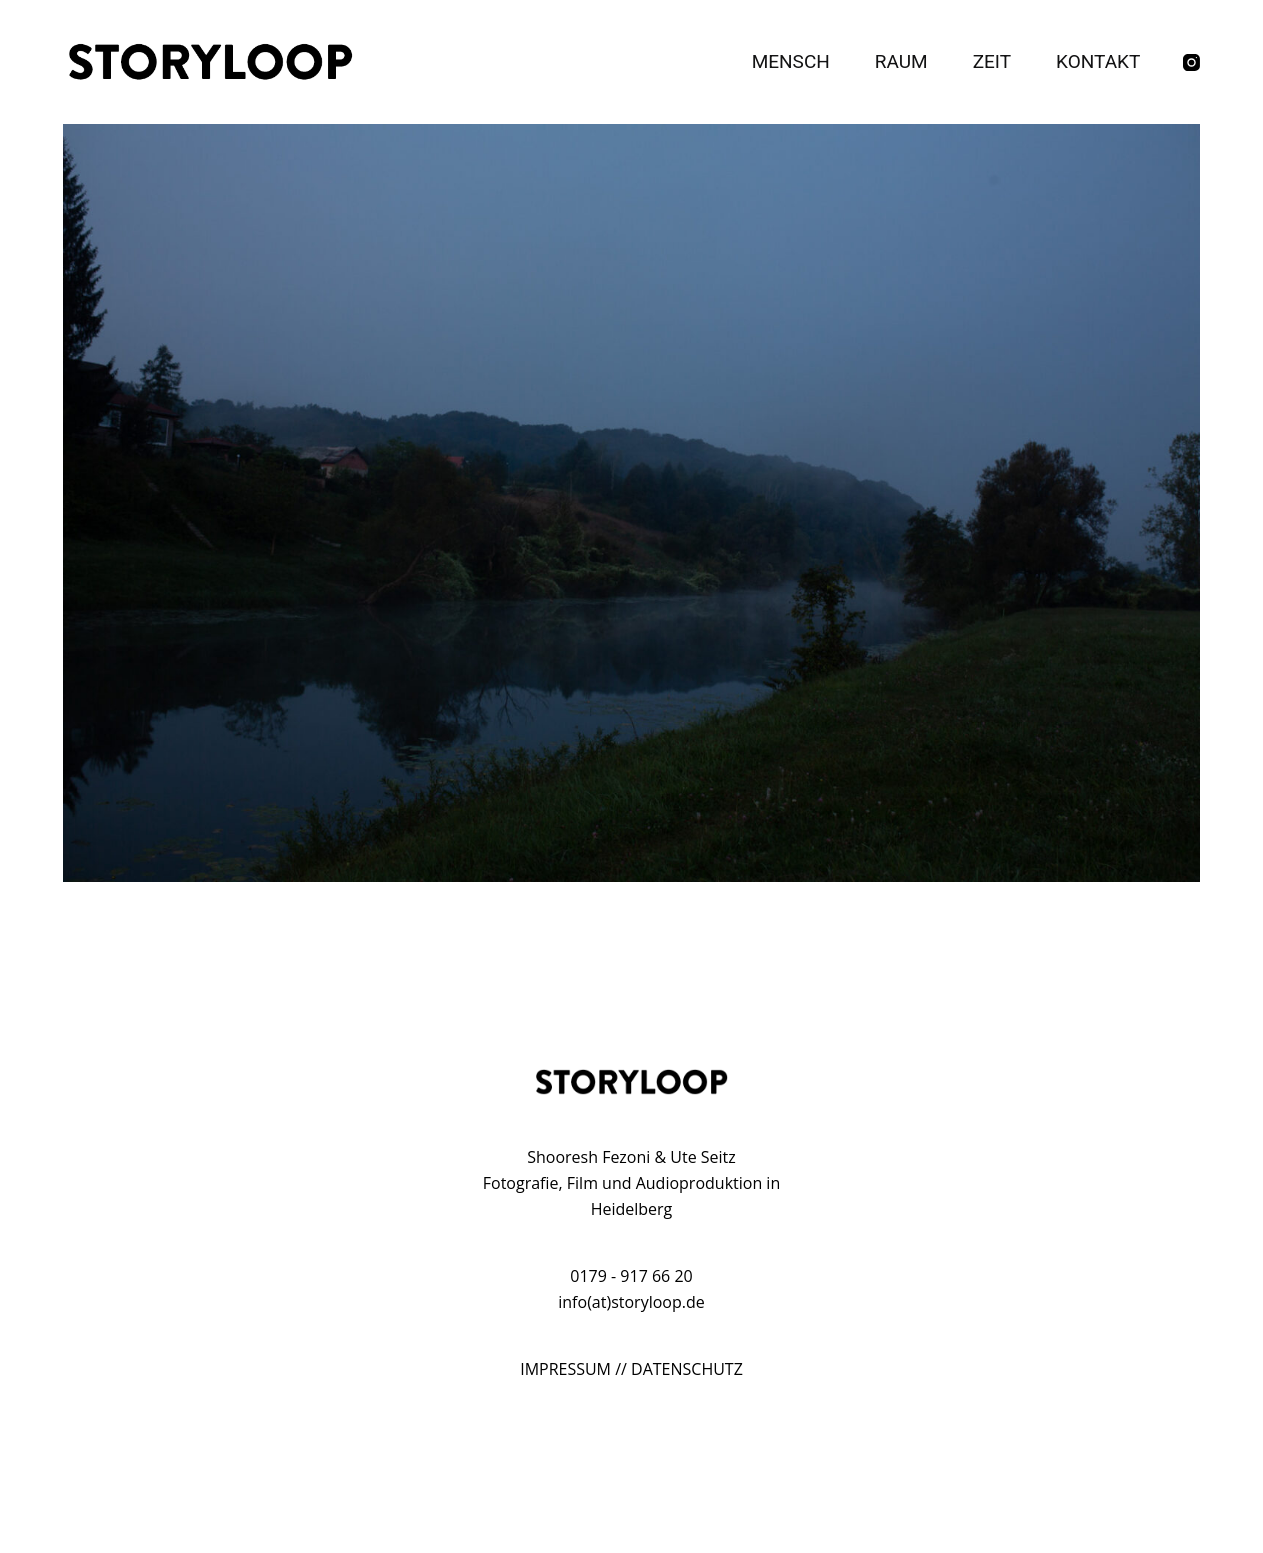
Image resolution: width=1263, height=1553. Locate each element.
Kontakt (1098, 61)
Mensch (791, 61)
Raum (901, 61)
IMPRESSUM (565, 1369)
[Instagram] (1191, 62)
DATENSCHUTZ (687, 1369)
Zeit (992, 61)
